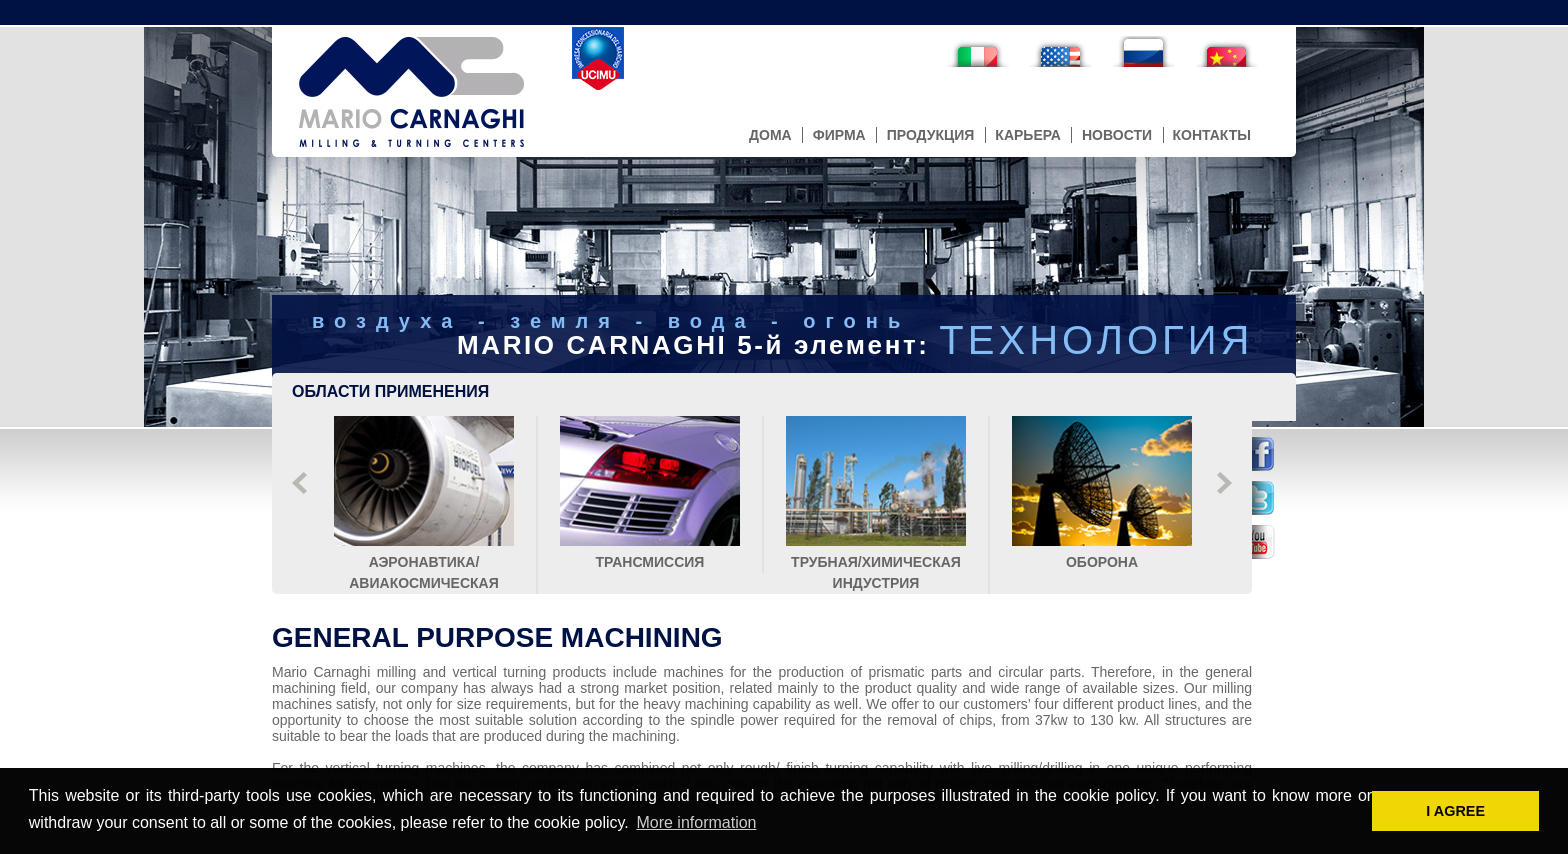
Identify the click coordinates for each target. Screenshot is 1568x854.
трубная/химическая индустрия (876, 562)
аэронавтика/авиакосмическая (424, 562)
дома (770, 135)
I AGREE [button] (1455, 811)
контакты (1212, 135)
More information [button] (696, 822)
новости (1117, 135)
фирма (839, 135)
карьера (1028, 135)
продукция (931, 135)
